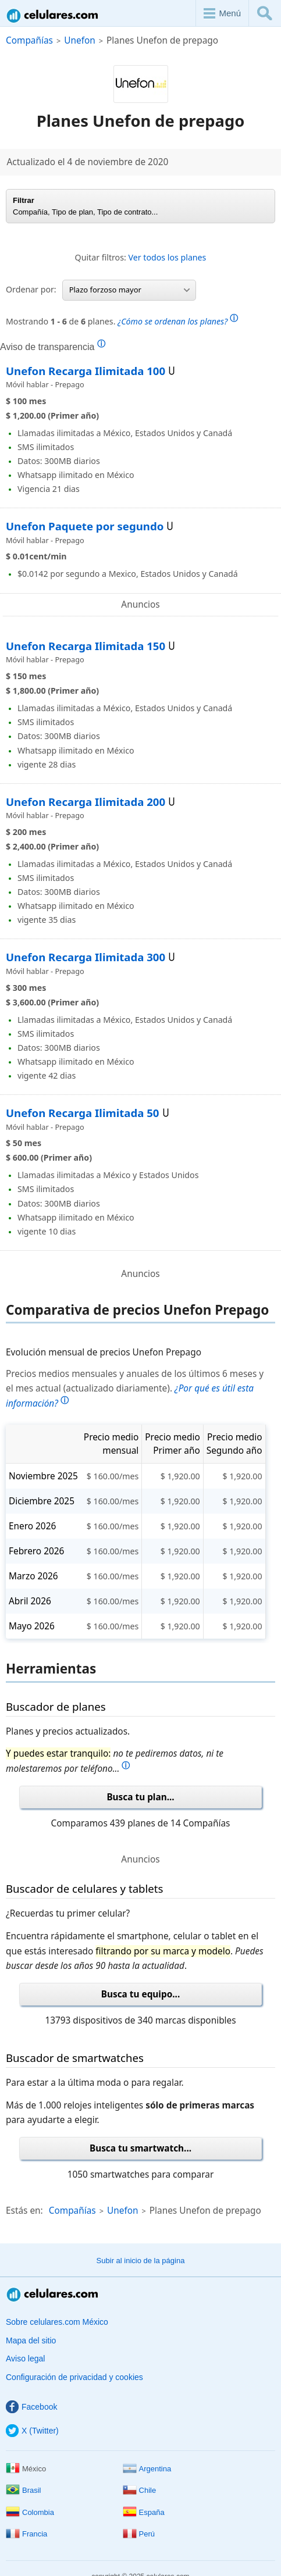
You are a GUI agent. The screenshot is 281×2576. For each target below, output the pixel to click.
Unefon (79, 40)
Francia (26, 2533)
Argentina (147, 2468)
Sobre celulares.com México (57, 2322)
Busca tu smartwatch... (140, 2148)
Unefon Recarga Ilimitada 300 (85, 957)
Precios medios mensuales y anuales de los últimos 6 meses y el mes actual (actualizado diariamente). (135, 1389)
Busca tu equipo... (140, 1994)
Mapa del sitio (31, 2340)
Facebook (31, 2406)
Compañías (29, 40)
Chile (139, 2490)
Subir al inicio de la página (141, 2260)
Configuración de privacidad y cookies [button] (74, 2377)
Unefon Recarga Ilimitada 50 (82, 1112)
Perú (139, 2533)
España (144, 2512)
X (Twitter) (32, 2430)
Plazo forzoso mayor (129, 289)
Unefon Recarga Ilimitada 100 (85, 370)
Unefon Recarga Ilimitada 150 (85, 645)
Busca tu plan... (140, 1797)
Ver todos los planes (168, 257)
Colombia (30, 2512)
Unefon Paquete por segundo (84, 526)
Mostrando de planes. (122, 320)
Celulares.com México (53, 15)
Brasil (23, 2490)
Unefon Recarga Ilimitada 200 (85, 801)
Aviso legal (25, 2358)
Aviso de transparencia (52, 346)
